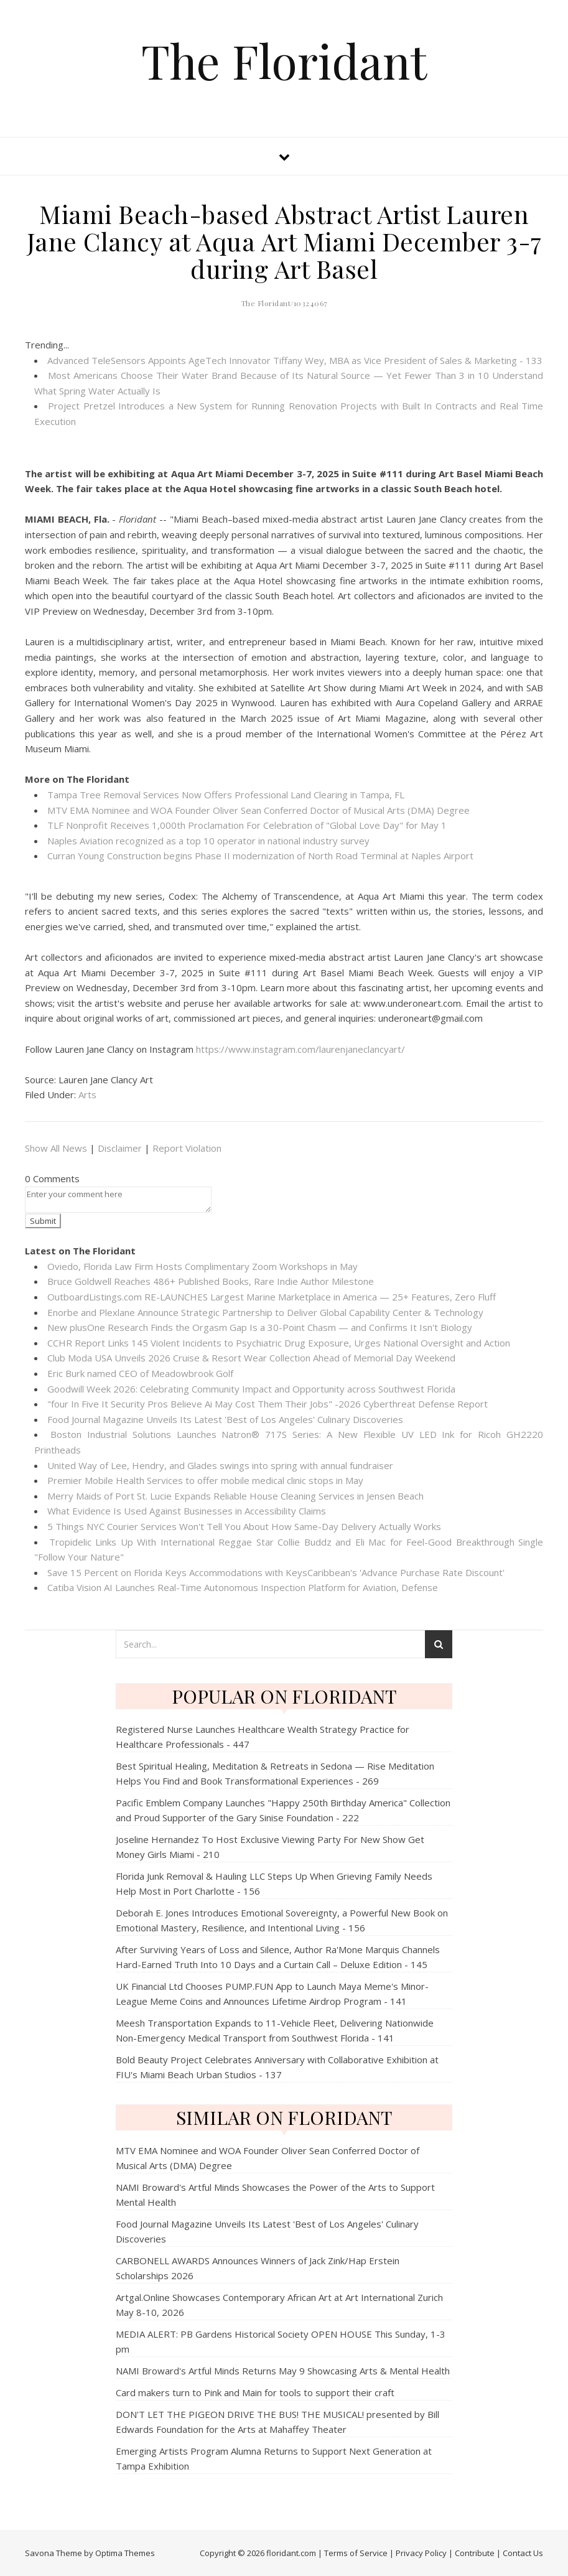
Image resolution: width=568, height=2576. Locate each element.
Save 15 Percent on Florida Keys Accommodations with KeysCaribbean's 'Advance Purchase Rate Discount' (276, 1572)
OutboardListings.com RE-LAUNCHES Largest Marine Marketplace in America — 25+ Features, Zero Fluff (271, 1296)
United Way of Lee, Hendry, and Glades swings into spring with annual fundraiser (220, 1465)
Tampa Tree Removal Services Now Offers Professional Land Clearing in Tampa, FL (225, 794)
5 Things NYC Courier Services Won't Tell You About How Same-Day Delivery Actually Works (244, 1526)
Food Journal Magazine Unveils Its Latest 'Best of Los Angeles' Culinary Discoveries (225, 1419)
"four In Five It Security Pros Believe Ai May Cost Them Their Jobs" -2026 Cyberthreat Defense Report (267, 1404)
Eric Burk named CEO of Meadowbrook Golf (140, 1373)
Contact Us (523, 2553)
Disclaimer (120, 1148)
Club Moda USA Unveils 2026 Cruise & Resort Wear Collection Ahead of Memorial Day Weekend (251, 1357)
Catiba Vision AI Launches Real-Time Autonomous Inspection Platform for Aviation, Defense (242, 1587)
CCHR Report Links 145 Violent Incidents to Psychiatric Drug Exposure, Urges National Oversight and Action (278, 1343)
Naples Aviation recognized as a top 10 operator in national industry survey (208, 840)
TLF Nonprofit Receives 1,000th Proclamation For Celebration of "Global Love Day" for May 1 (247, 825)
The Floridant (284, 60)
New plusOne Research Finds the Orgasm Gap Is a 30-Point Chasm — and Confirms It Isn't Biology (259, 1327)
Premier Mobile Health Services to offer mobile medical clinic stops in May (205, 1480)
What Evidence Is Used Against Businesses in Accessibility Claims (186, 1511)
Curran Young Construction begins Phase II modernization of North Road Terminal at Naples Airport (260, 855)
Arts (87, 1094)
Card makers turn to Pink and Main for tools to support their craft (255, 2392)
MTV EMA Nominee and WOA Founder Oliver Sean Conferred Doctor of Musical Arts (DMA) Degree (258, 810)
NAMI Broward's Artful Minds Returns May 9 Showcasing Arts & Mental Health (283, 2370)
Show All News (56, 1148)
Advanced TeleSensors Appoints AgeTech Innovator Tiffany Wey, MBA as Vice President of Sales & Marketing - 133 (294, 360)
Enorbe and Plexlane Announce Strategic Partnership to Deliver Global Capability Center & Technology (265, 1312)
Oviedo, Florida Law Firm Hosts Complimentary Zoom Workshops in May (202, 1266)
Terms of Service (356, 2553)
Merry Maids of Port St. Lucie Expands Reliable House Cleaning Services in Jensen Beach (235, 1496)
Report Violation (186, 1148)
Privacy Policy (421, 2553)
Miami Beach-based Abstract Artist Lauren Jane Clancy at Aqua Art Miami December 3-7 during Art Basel (284, 241)
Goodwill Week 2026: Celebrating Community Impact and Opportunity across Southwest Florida (251, 1389)
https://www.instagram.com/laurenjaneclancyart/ (300, 1049)
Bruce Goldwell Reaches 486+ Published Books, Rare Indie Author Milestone (210, 1281)
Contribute (475, 2553)
